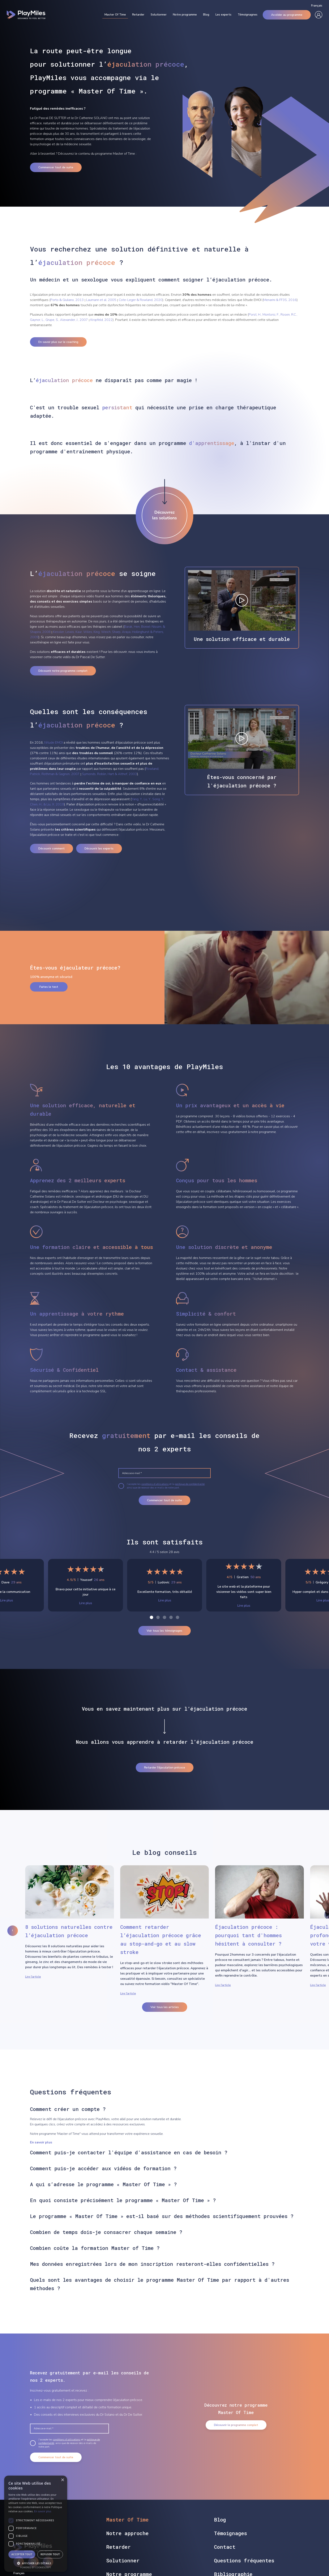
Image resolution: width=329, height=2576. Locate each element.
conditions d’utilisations (155, 1484)
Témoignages (230, 2533)
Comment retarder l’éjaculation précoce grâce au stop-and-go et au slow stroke (160, 1939)
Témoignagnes (247, 14)
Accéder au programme (286, 15)
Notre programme (185, 14)
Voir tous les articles (164, 2007)
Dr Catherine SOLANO (91, 118)
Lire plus (85, 1603)
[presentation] (12, 1930)
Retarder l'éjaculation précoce (164, 1768)
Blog (206, 14)
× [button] (62, 2480)
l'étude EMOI (53, 742)
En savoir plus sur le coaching (58, 342)
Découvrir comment (51, 848)
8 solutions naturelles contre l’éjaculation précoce (68, 1931)
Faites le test (48, 987)
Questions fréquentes (244, 2560)
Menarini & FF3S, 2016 (280, 300)
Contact (224, 2547)
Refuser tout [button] (50, 2554)
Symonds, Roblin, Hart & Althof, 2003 (109, 774)
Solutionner (159, 14)
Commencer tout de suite (55, 167)
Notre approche (127, 2533)
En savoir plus (41, 2142)
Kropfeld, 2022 (101, 320)
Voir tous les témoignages (164, 1631)
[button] (151, 1617)
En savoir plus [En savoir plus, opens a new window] (42, 2511)
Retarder (138, 14)
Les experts (223, 14)
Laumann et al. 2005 (101, 300)
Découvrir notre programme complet (62, 671)
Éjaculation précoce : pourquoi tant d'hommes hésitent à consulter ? (248, 1935)
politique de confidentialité (190, 1484)
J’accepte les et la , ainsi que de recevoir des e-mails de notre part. (166, 1485)
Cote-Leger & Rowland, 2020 (140, 300)
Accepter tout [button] (21, 2554)
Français (316, 5)
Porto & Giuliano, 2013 (67, 300)
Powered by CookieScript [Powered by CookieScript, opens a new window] (35, 2567)
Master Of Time (115, 14)
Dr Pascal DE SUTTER (50, 118)
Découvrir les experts (99, 848)
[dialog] (35, 2524)
